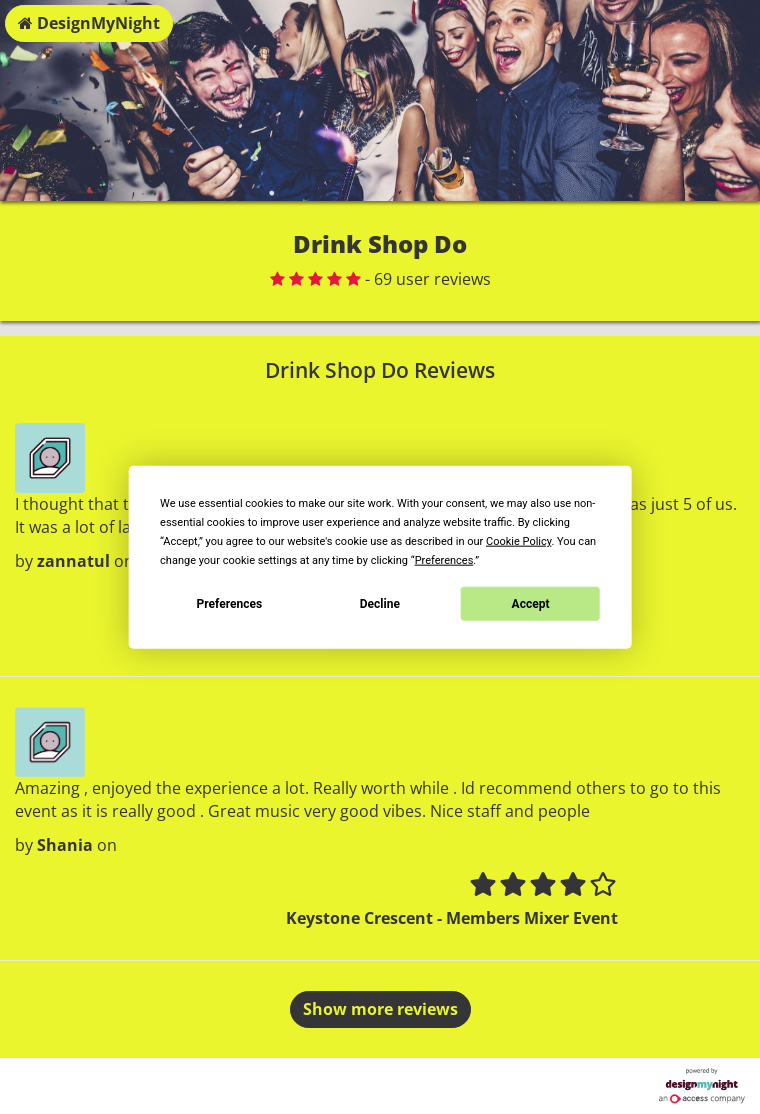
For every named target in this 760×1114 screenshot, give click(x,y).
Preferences (230, 603)
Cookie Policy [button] (518, 541)
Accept (531, 603)
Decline (380, 603)
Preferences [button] (444, 560)
